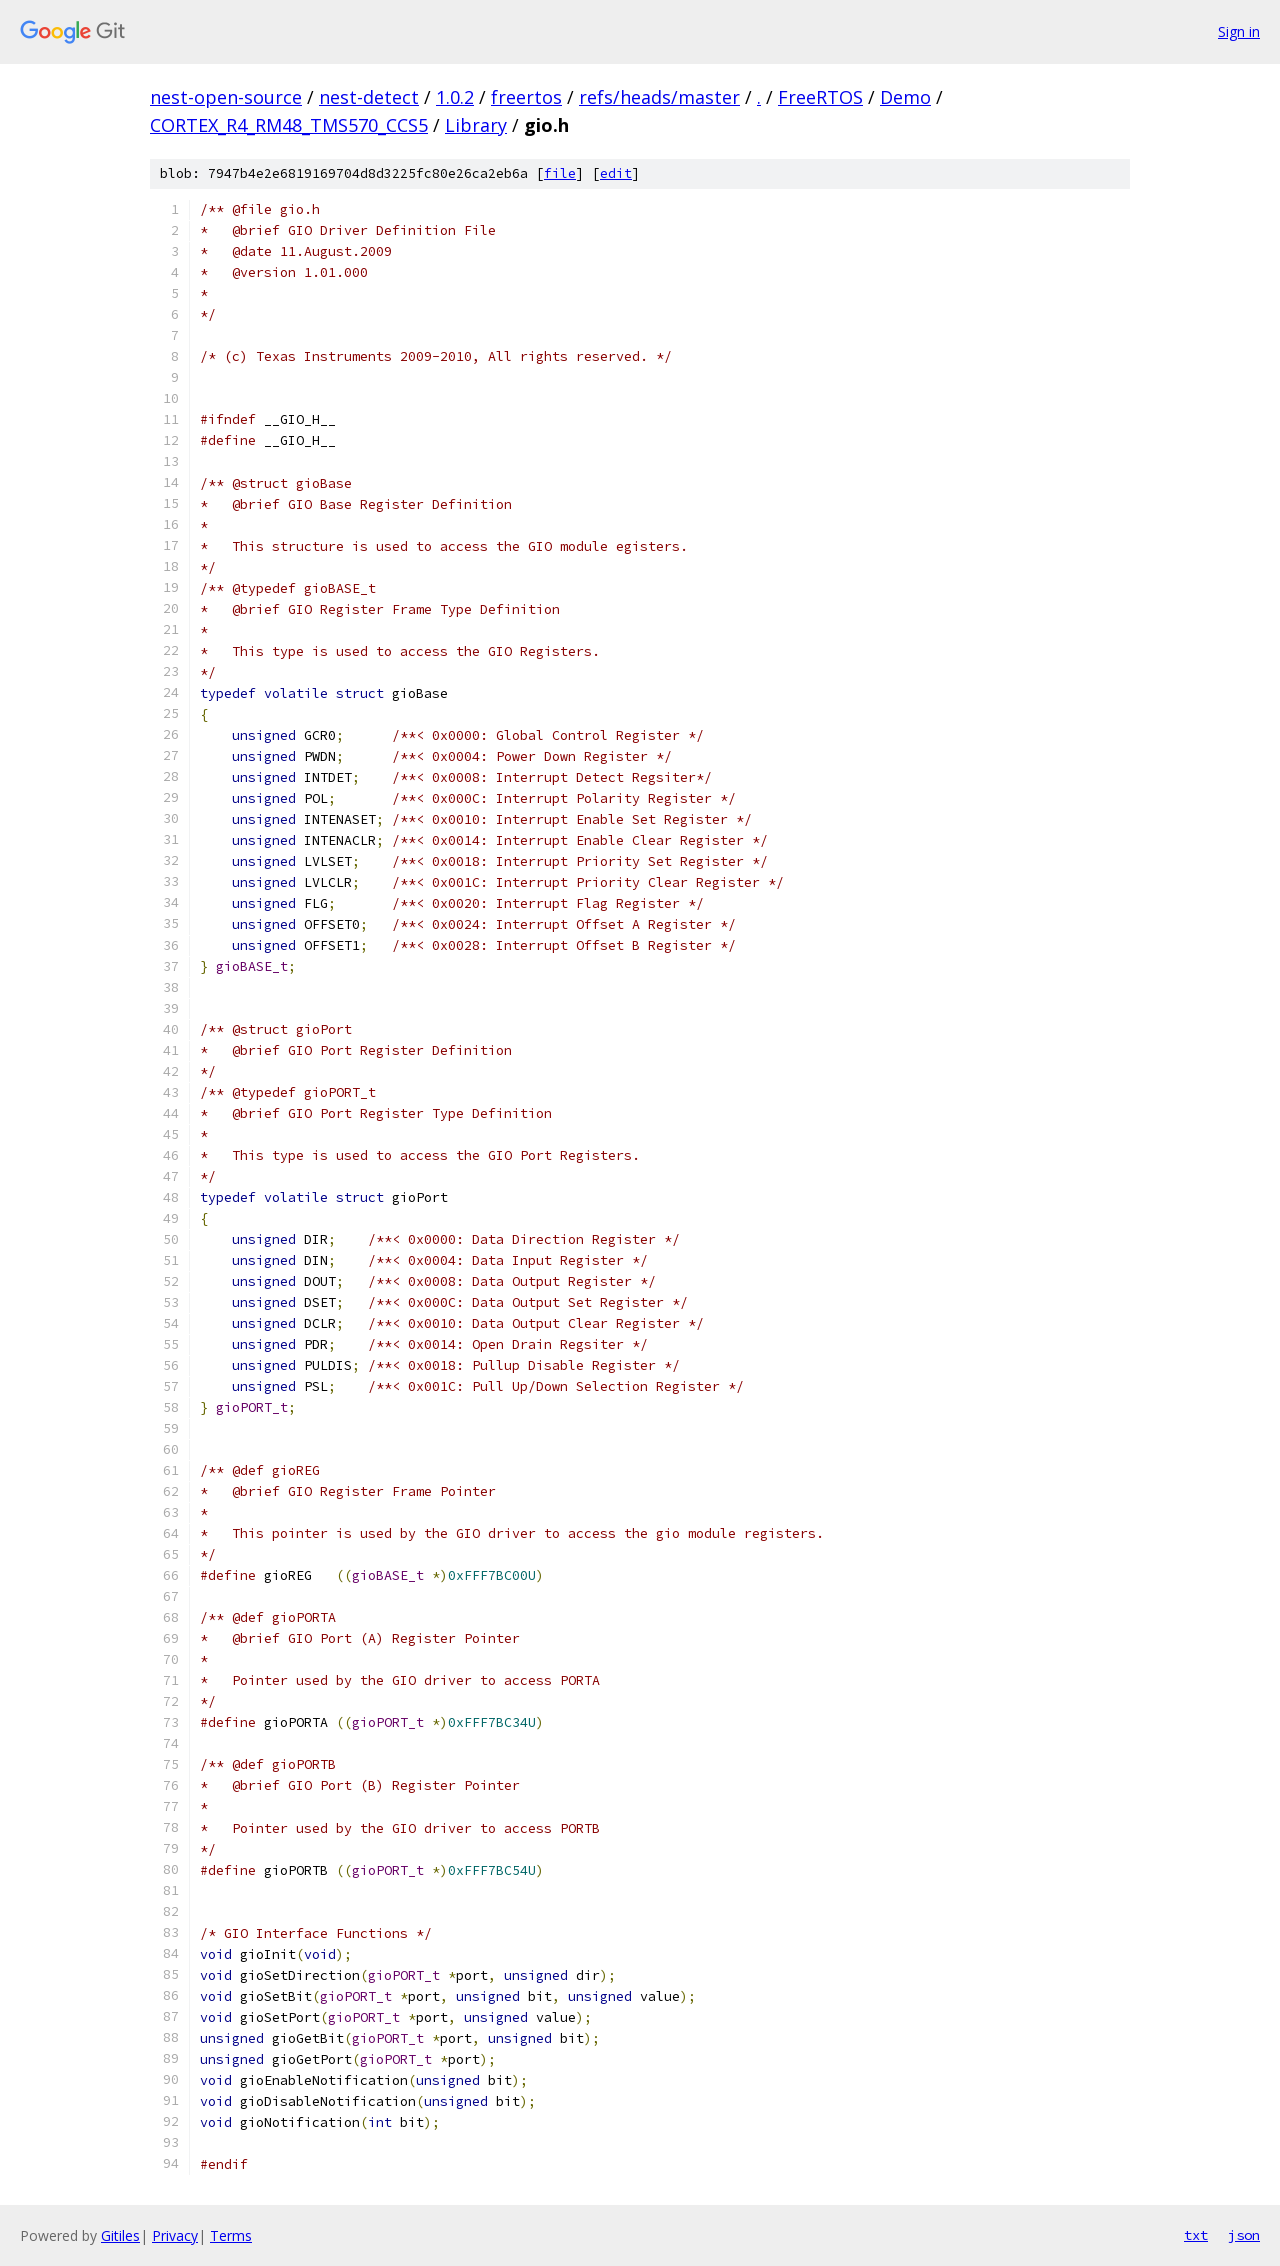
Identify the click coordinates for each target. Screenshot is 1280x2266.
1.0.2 (455, 97)
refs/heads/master (659, 97)
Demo (905, 97)
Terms (231, 2235)
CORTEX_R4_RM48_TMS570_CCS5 (289, 125)
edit (616, 173)
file (560, 173)
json (1244, 2235)
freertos (526, 97)
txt (1196, 2235)
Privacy (175, 2235)
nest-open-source (226, 97)
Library (476, 125)
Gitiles (120, 2235)
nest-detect (369, 97)
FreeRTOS (820, 97)
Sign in (1239, 31)
